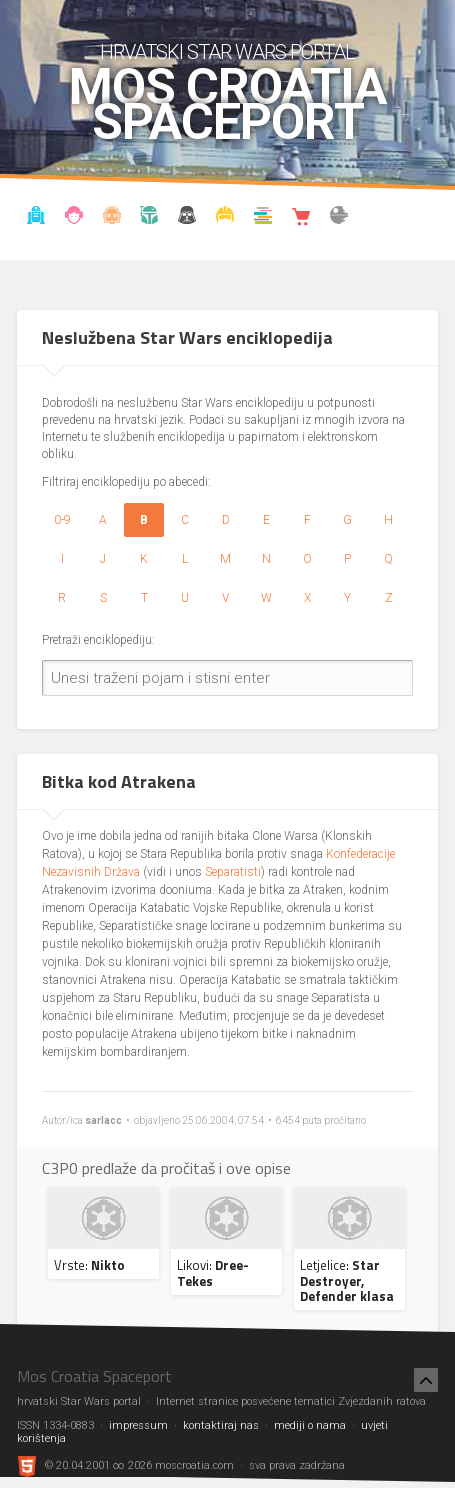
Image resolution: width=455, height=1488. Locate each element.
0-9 (62, 520)
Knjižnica (263, 218)
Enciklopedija (112, 218)
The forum (339, 218)
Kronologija (150, 218)
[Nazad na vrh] (426, 1380)
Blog (74, 218)
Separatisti (233, 872)
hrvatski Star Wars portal (227, 52)
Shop (301, 218)
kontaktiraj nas (221, 1425)
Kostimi (225, 218)
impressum (138, 1425)
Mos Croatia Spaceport (227, 105)
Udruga (187, 218)
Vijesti (36, 218)
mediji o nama (310, 1425)
